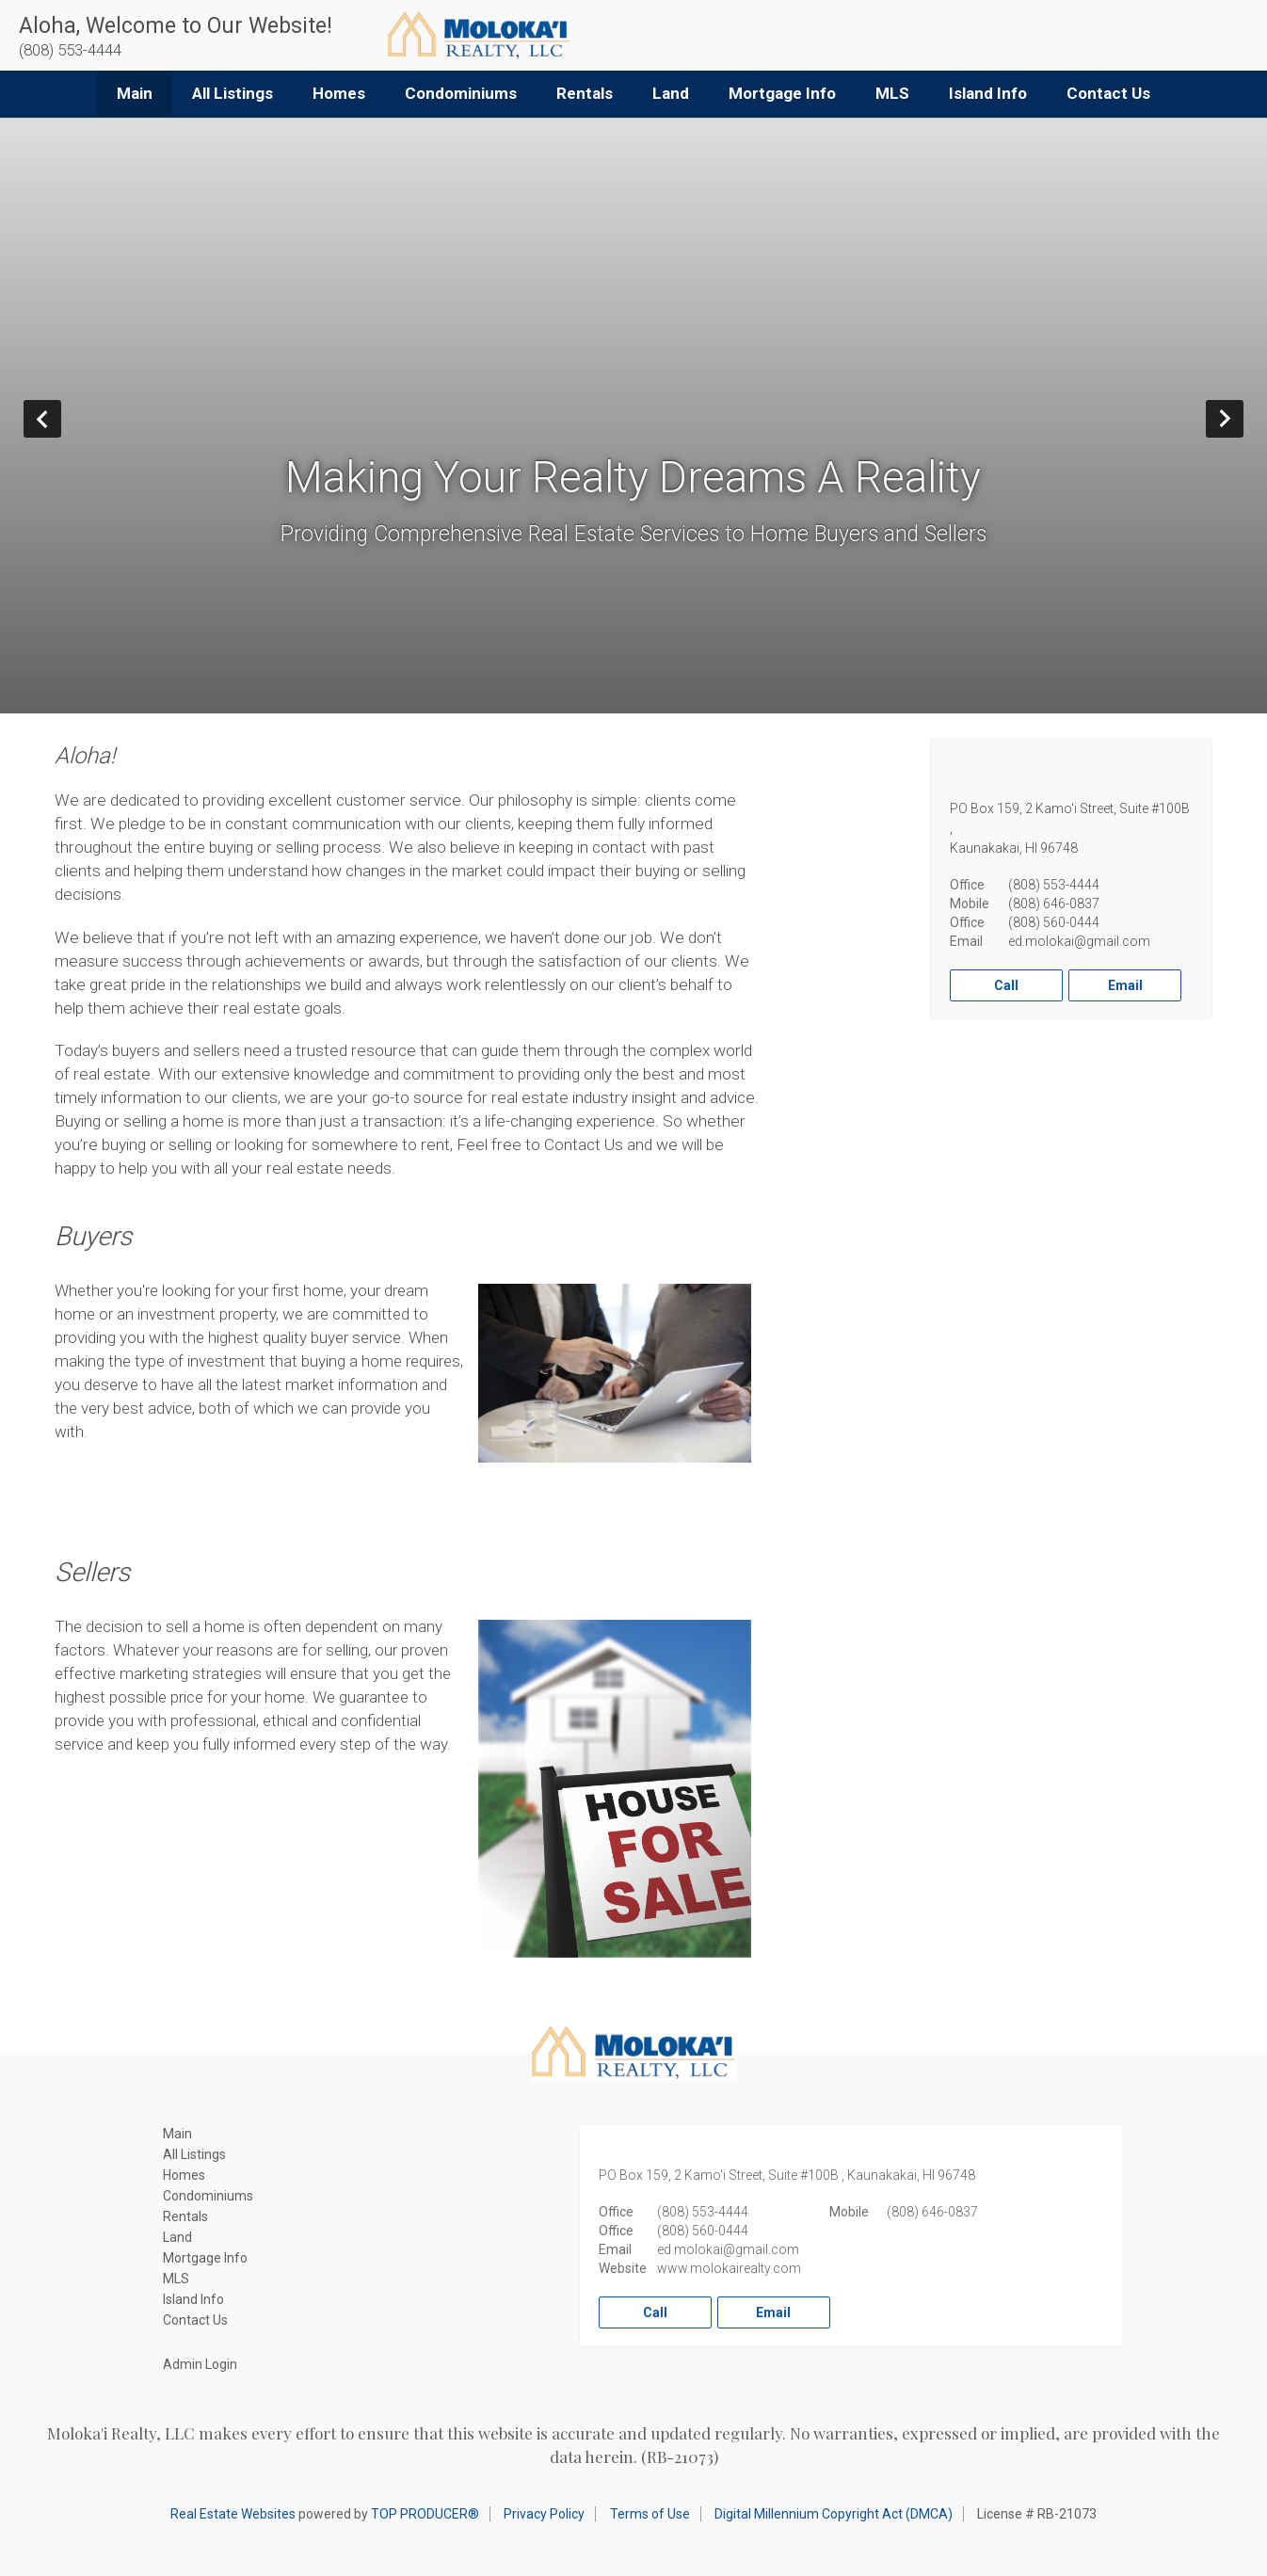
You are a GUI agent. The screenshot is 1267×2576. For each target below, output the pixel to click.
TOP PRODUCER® (425, 2513)
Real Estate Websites (233, 2513)
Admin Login (200, 2364)
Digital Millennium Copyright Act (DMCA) (833, 2513)
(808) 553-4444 (1053, 884)
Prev (60, 418)
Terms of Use (650, 2513)
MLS (892, 93)
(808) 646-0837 (1053, 903)
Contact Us (1108, 93)
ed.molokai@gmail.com (1079, 941)
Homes (339, 93)
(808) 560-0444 (1053, 922)
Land (670, 93)
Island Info (988, 93)
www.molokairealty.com (729, 2268)
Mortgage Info (782, 93)
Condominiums (461, 93)
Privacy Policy (544, 2513)
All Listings (232, 93)
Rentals (584, 93)
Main (134, 93)
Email (1125, 985)
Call (1006, 985)
